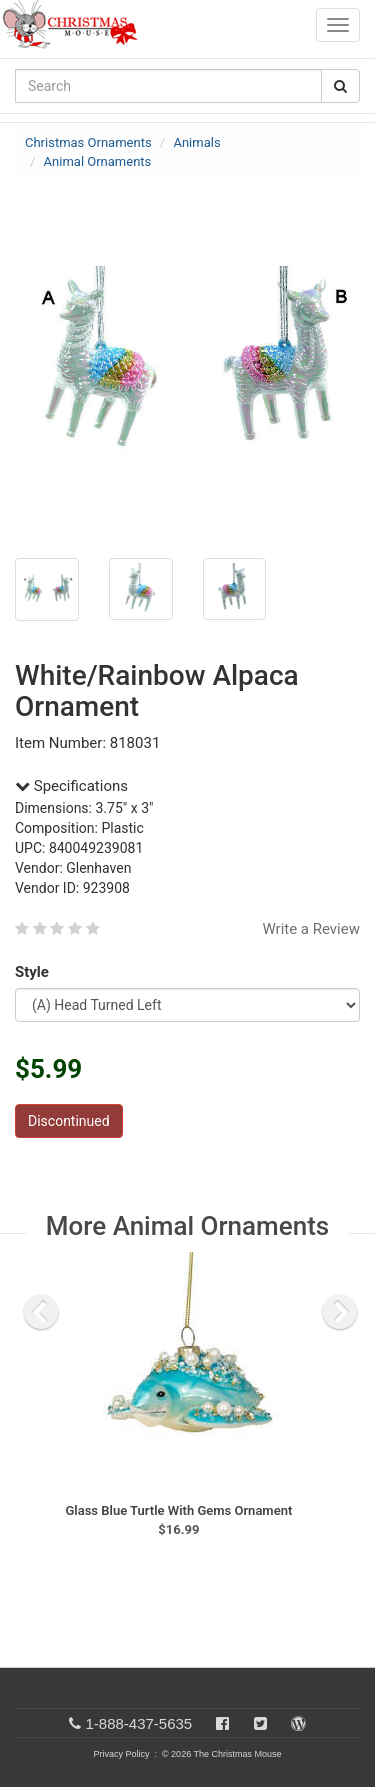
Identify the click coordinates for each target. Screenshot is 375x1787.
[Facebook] (222, 1723)
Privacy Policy (121, 1754)
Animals (196, 142)
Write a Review (311, 929)
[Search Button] (340, 86)
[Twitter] (260, 1723)
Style (35, 972)
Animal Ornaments (98, 161)
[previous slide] (41, 1312)
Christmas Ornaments (88, 142)
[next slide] (340, 1312)
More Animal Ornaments (187, 1226)
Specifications (71, 786)
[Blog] (298, 1723)
